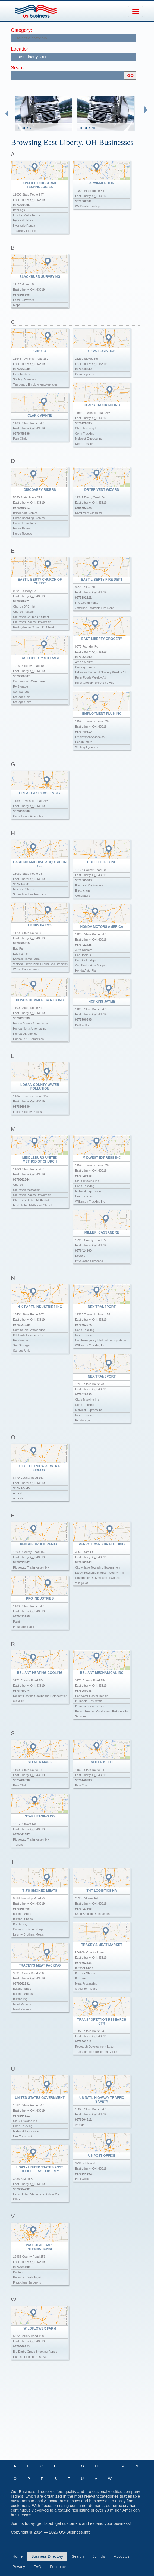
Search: (19, 67)
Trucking (87, 128)
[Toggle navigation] (135, 11)
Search (78, 2556)
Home (17, 2556)
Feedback (58, 2567)
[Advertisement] (82, 2414)
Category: (21, 30)
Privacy (18, 2567)
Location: (21, 49)
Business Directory (47, 2556)
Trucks (24, 128)
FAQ (37, 2567)
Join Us (98, 2556)
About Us (122, 2556)
